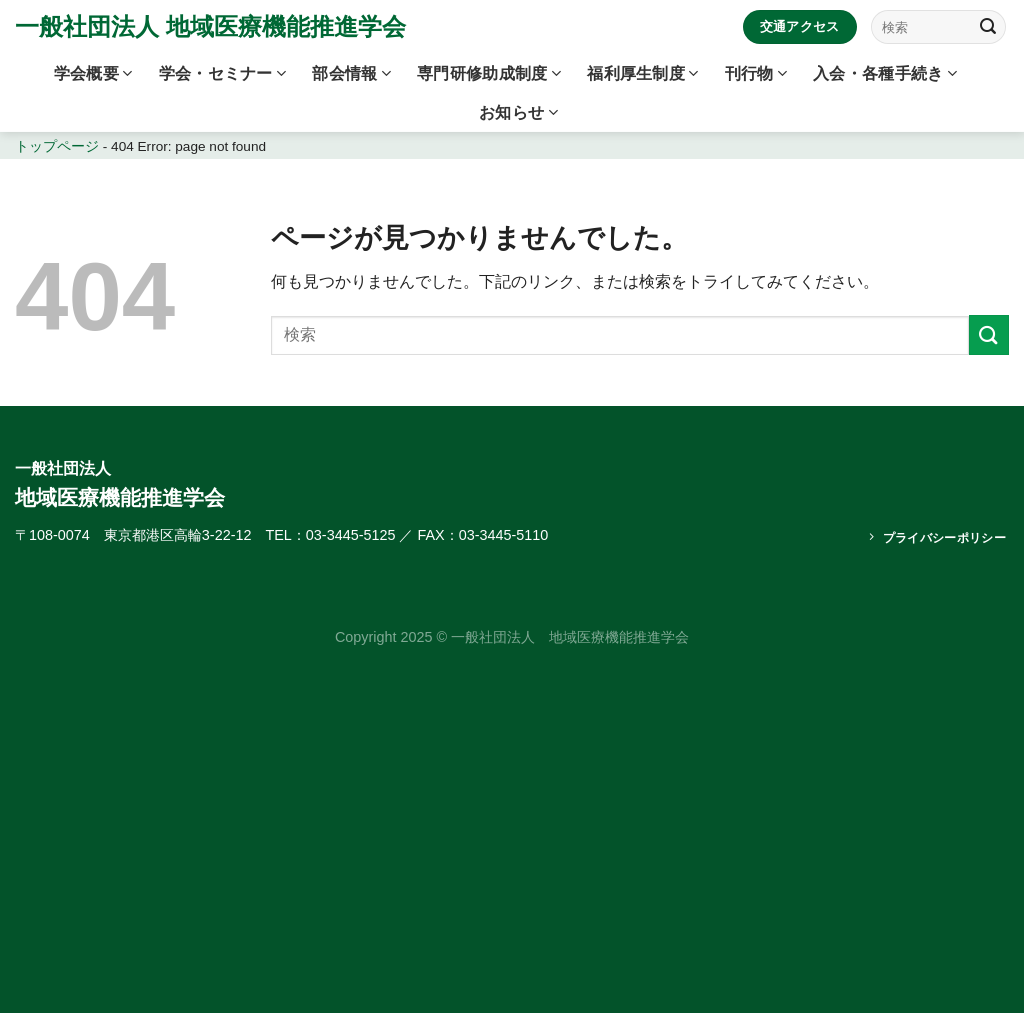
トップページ (57, 146)
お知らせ (518, 112)
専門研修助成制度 (489, 73)
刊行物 (756, 73)
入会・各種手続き (885, 73)
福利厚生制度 (642, 73)
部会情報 (351, 73)
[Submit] (988, 27)
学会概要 (93, 73)
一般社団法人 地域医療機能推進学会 (210, 27)
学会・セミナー (223, 73)
